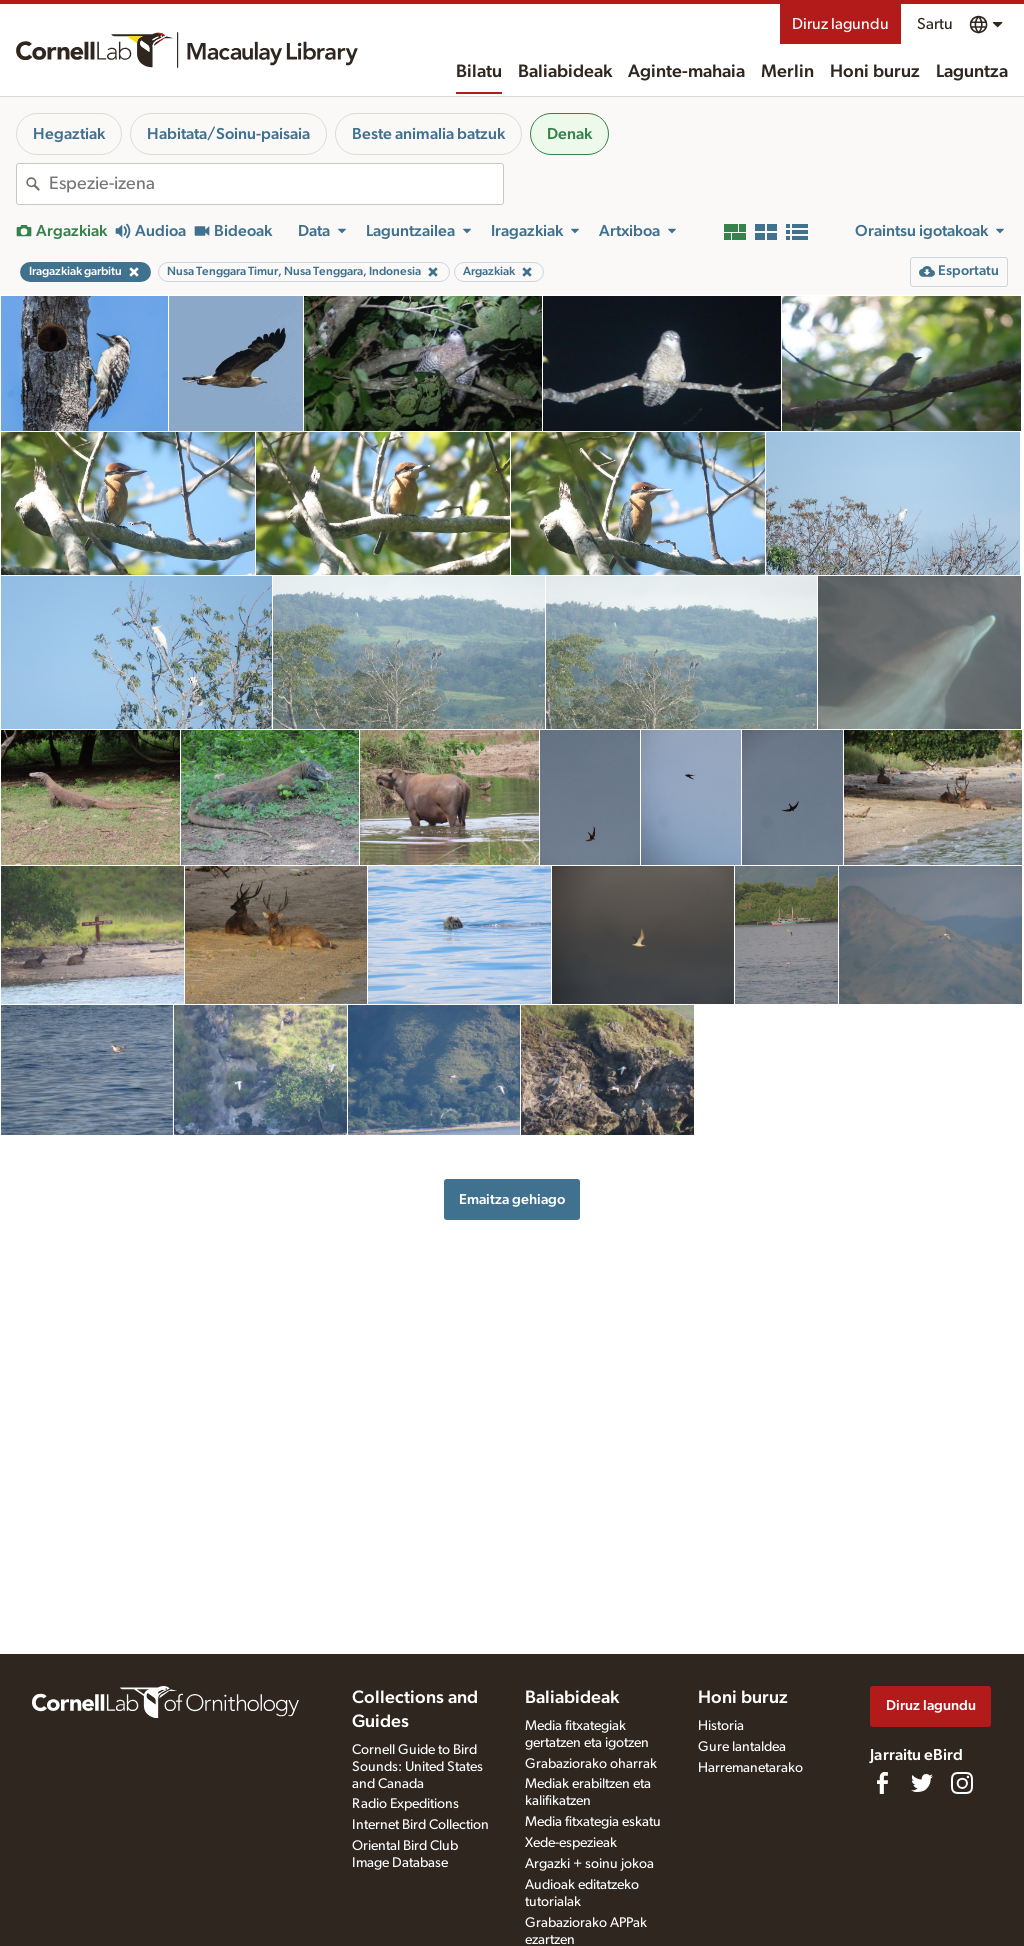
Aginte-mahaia (686, 72)
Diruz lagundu (840, 24)
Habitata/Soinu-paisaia (228, 134)
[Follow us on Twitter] (922, 1783)
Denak (569, 134)
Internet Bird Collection (420, 1825)
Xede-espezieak (571, 1843)
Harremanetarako (750, 1768)
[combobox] (276, 184)
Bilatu (479, 72)
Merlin (787, 72)
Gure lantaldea (742, 1747)
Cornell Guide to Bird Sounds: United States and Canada (417, 1767)
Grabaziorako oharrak (591, 1764)
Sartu (935, 24)
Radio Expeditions (405, 1804)
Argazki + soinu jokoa (589, 1864)
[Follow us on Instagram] (962, 1783)
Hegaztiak (69, 134)
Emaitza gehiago (512, 1199)
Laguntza (972, 72)
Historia (721, 1726)
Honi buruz (875, 72)
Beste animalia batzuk (428, 134)
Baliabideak (565, 72)
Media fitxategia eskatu (593, 1822)
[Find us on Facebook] (882, 1783)
